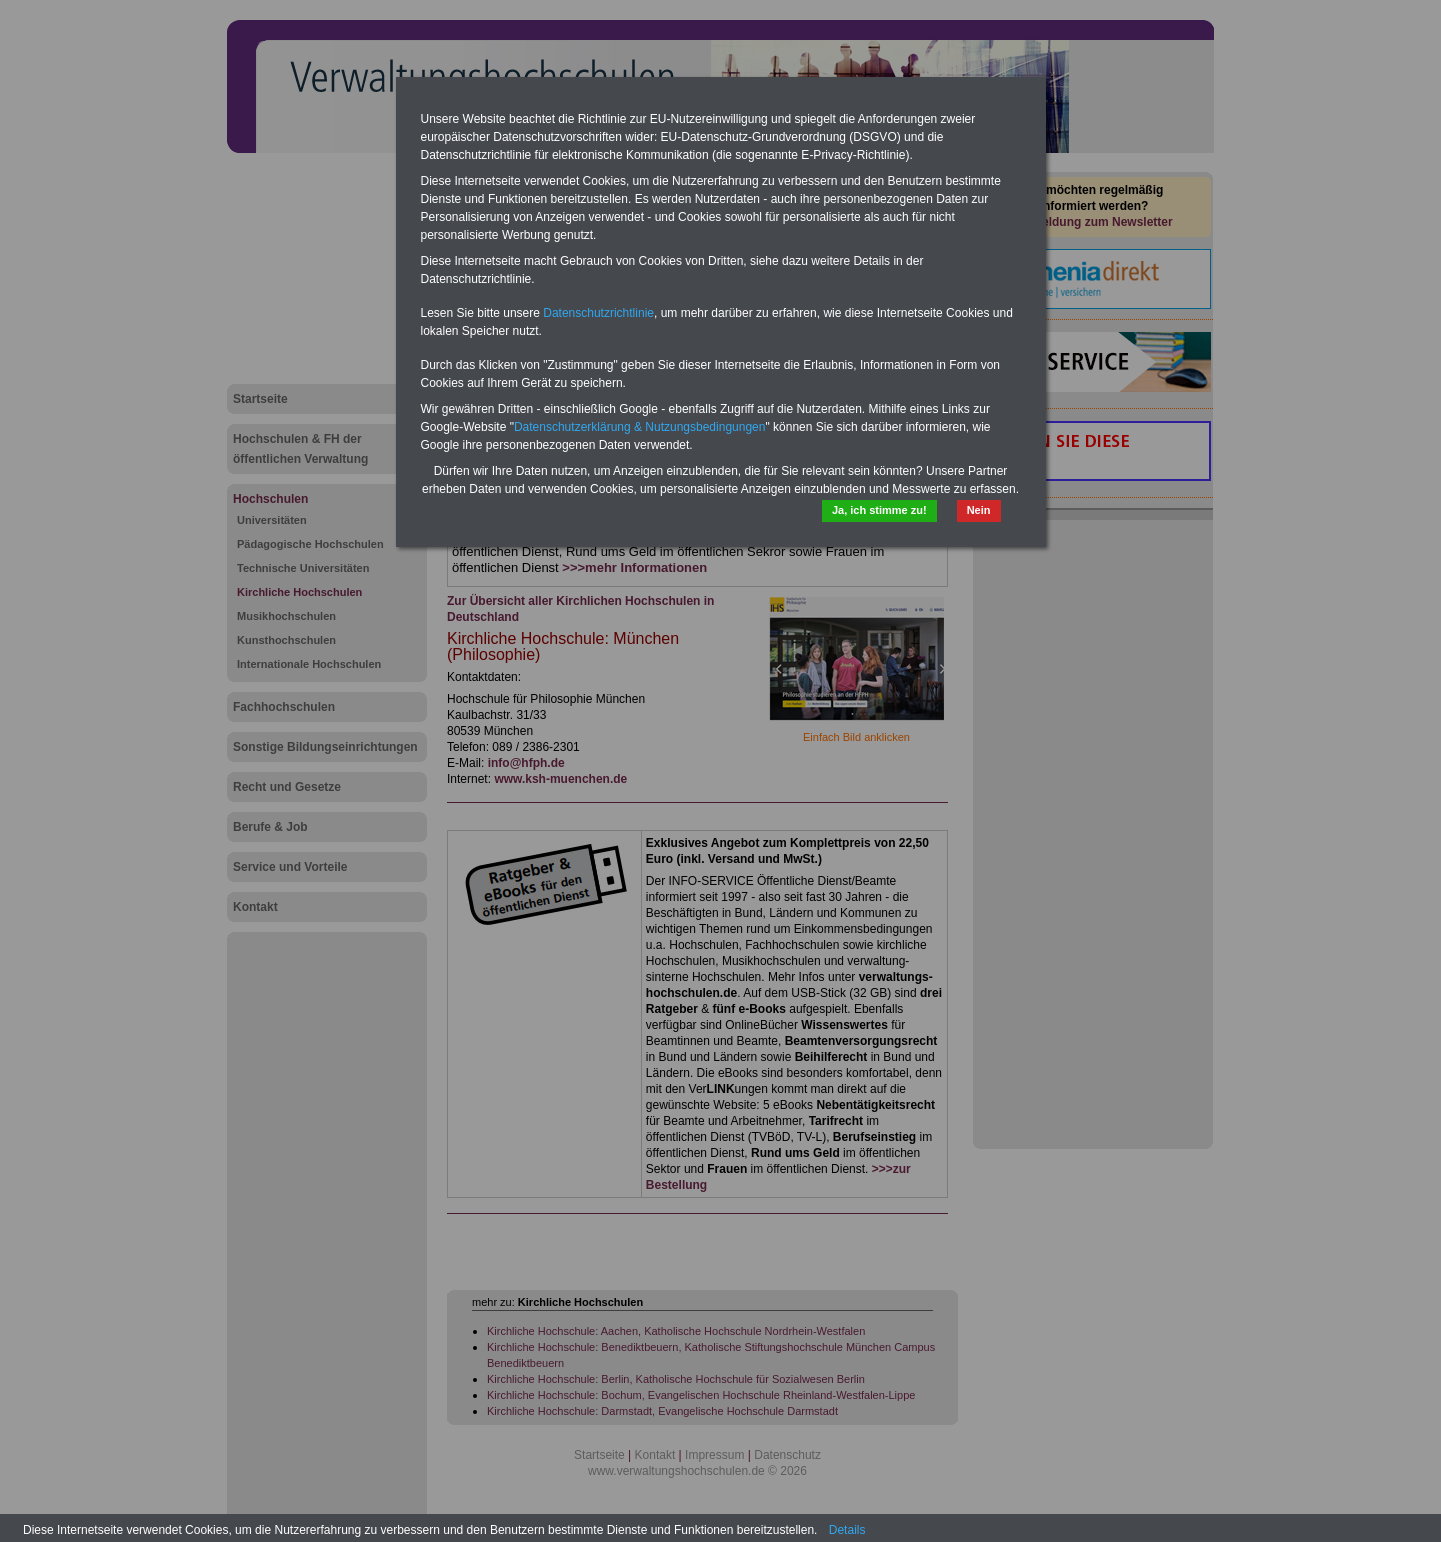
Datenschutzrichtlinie (598, 313)
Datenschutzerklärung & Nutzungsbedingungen (640, 427)
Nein (979, 510)
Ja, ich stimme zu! (879, 510)
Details (847, 1530)
